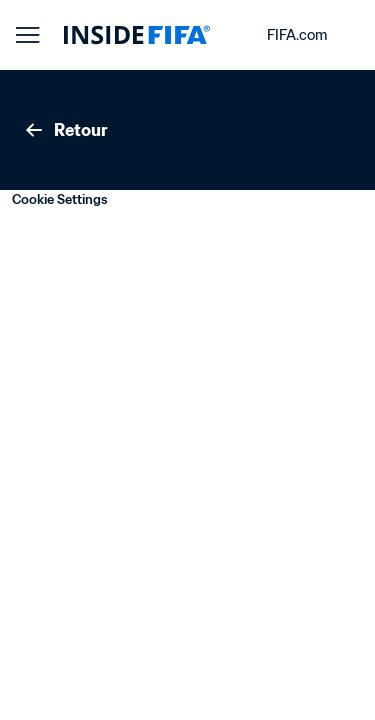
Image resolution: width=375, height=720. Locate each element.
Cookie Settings (60, 199)
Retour (65, 130)
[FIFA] (137, 35)
